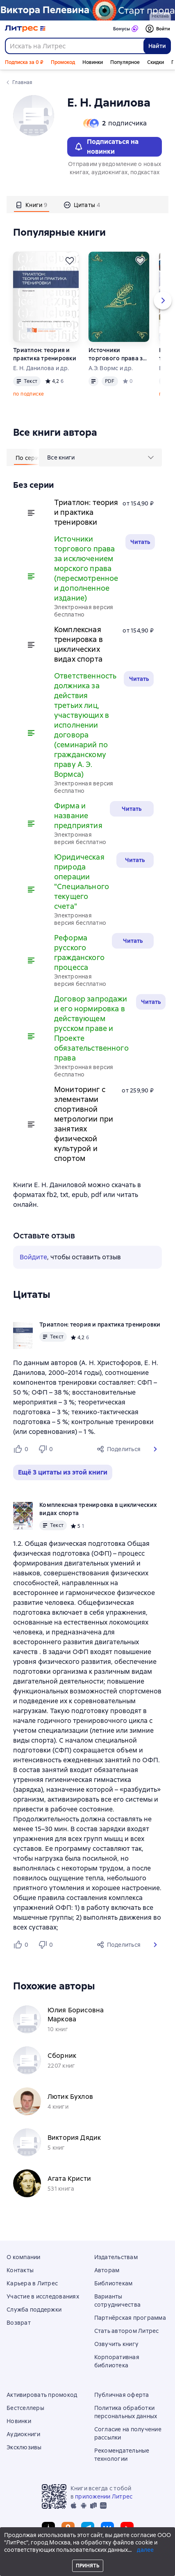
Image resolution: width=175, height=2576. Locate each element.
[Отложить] (69, 260)
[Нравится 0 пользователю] (22, 1449)
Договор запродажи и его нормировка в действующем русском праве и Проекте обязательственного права (91, 1028)
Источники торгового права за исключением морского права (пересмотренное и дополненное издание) (117, 354)
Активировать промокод (42, 2395)
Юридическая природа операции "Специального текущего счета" (81, 881)
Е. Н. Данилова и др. (41, 368)
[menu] (100, 457)
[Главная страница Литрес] (25, 28)
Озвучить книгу (116, 2344)
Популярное (125, 62)
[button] (155, 1449)
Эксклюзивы (24, 2447)
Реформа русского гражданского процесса (79, 952)
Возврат (19, 2322)
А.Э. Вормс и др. (111, 368)
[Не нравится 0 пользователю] (47, 1449)
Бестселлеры (25, 2408)
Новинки (92, 62)
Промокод (63, 62)
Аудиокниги (24, 2434)
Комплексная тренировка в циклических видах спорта (78, 644)
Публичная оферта (121, 2395)
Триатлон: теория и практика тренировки (44, 354)
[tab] (31, 204)
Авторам (107, 2270)
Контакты (20, 2270)
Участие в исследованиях (43, 2296)
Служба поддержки (34, 2309)
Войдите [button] (33, 1257)
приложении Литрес (103, 2496)
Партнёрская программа (130, 2317)
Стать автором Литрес (126, 2331)
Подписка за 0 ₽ (24, 62)
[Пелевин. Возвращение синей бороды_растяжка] (87, 10)
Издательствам (116, 2257)
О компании (24, 2257)
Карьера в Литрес (32, 2283)
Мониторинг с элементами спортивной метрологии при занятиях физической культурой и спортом (83, 1124)
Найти (157, 46)
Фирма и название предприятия (78, 815)
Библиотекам (113, 2283)
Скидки (155, 62)
